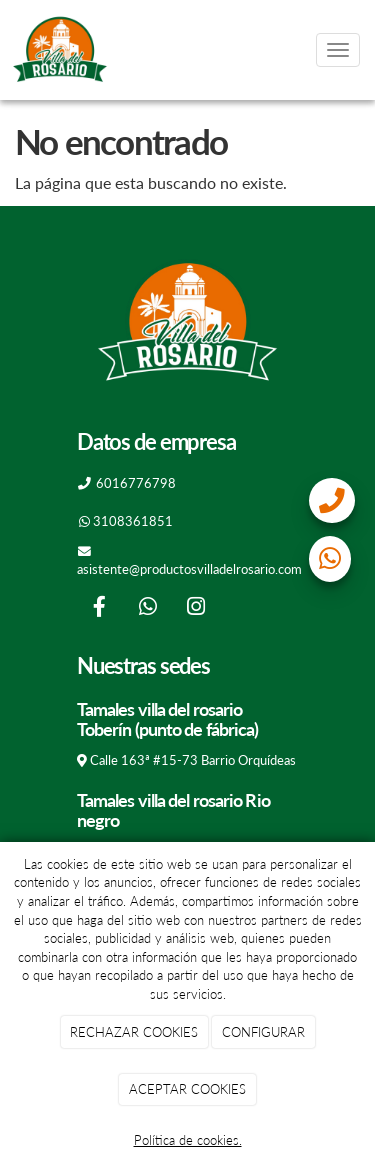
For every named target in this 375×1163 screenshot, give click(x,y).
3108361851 (133, 521)
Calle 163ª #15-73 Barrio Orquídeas (193, 760)
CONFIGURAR (263, 1032)
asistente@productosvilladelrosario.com (189, 569)
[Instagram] (196, 608)
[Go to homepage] (60, 50)
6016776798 (136, 483)
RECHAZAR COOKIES (134, 1032)
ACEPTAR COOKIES (187, 1089)
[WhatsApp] (148, 608)
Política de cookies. (188, 1140)
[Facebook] (99, 608)
